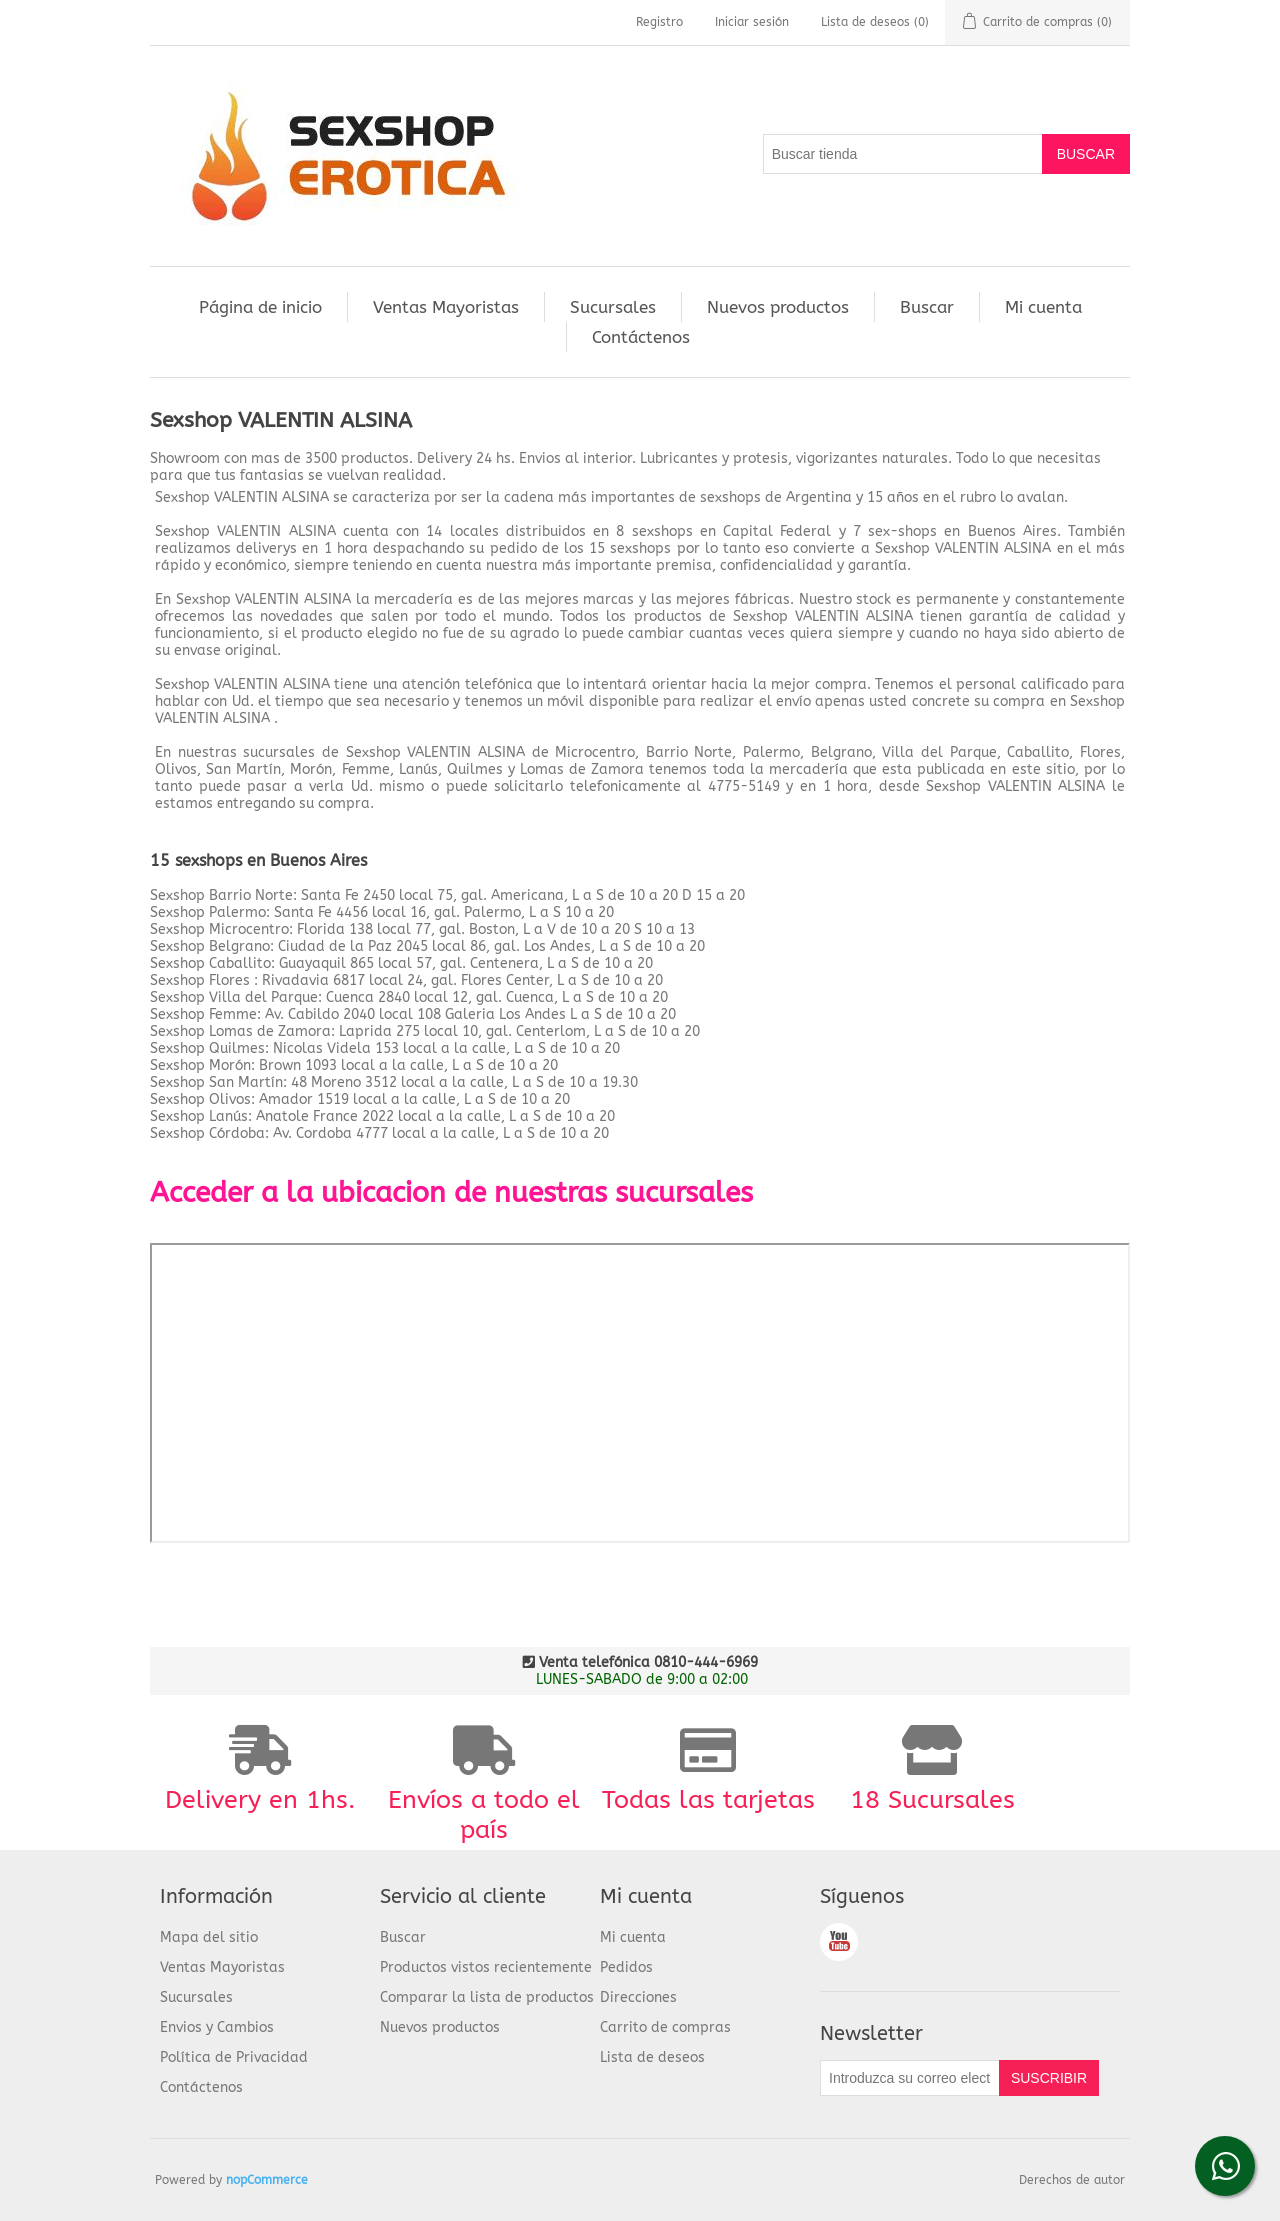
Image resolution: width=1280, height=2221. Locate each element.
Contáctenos (641, 337)
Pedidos (626, 1967)
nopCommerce (267, 2180)
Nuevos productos (778, 307)
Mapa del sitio (209, 1937)
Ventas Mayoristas (446, 307)
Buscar (927, 307)
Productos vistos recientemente (486, 1967)
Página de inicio (260, 307)
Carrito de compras (665, 2027)
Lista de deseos (652, 2057)
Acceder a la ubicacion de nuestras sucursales (451, 1192)
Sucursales (613, 307)
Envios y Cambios (217, 2027)
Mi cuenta (1043, 307)
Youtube (839, 1942)
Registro (659, 22)
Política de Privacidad (234, 2057)
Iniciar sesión (752, 22)
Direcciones (638, 1997)
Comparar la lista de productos (487, 1997)
